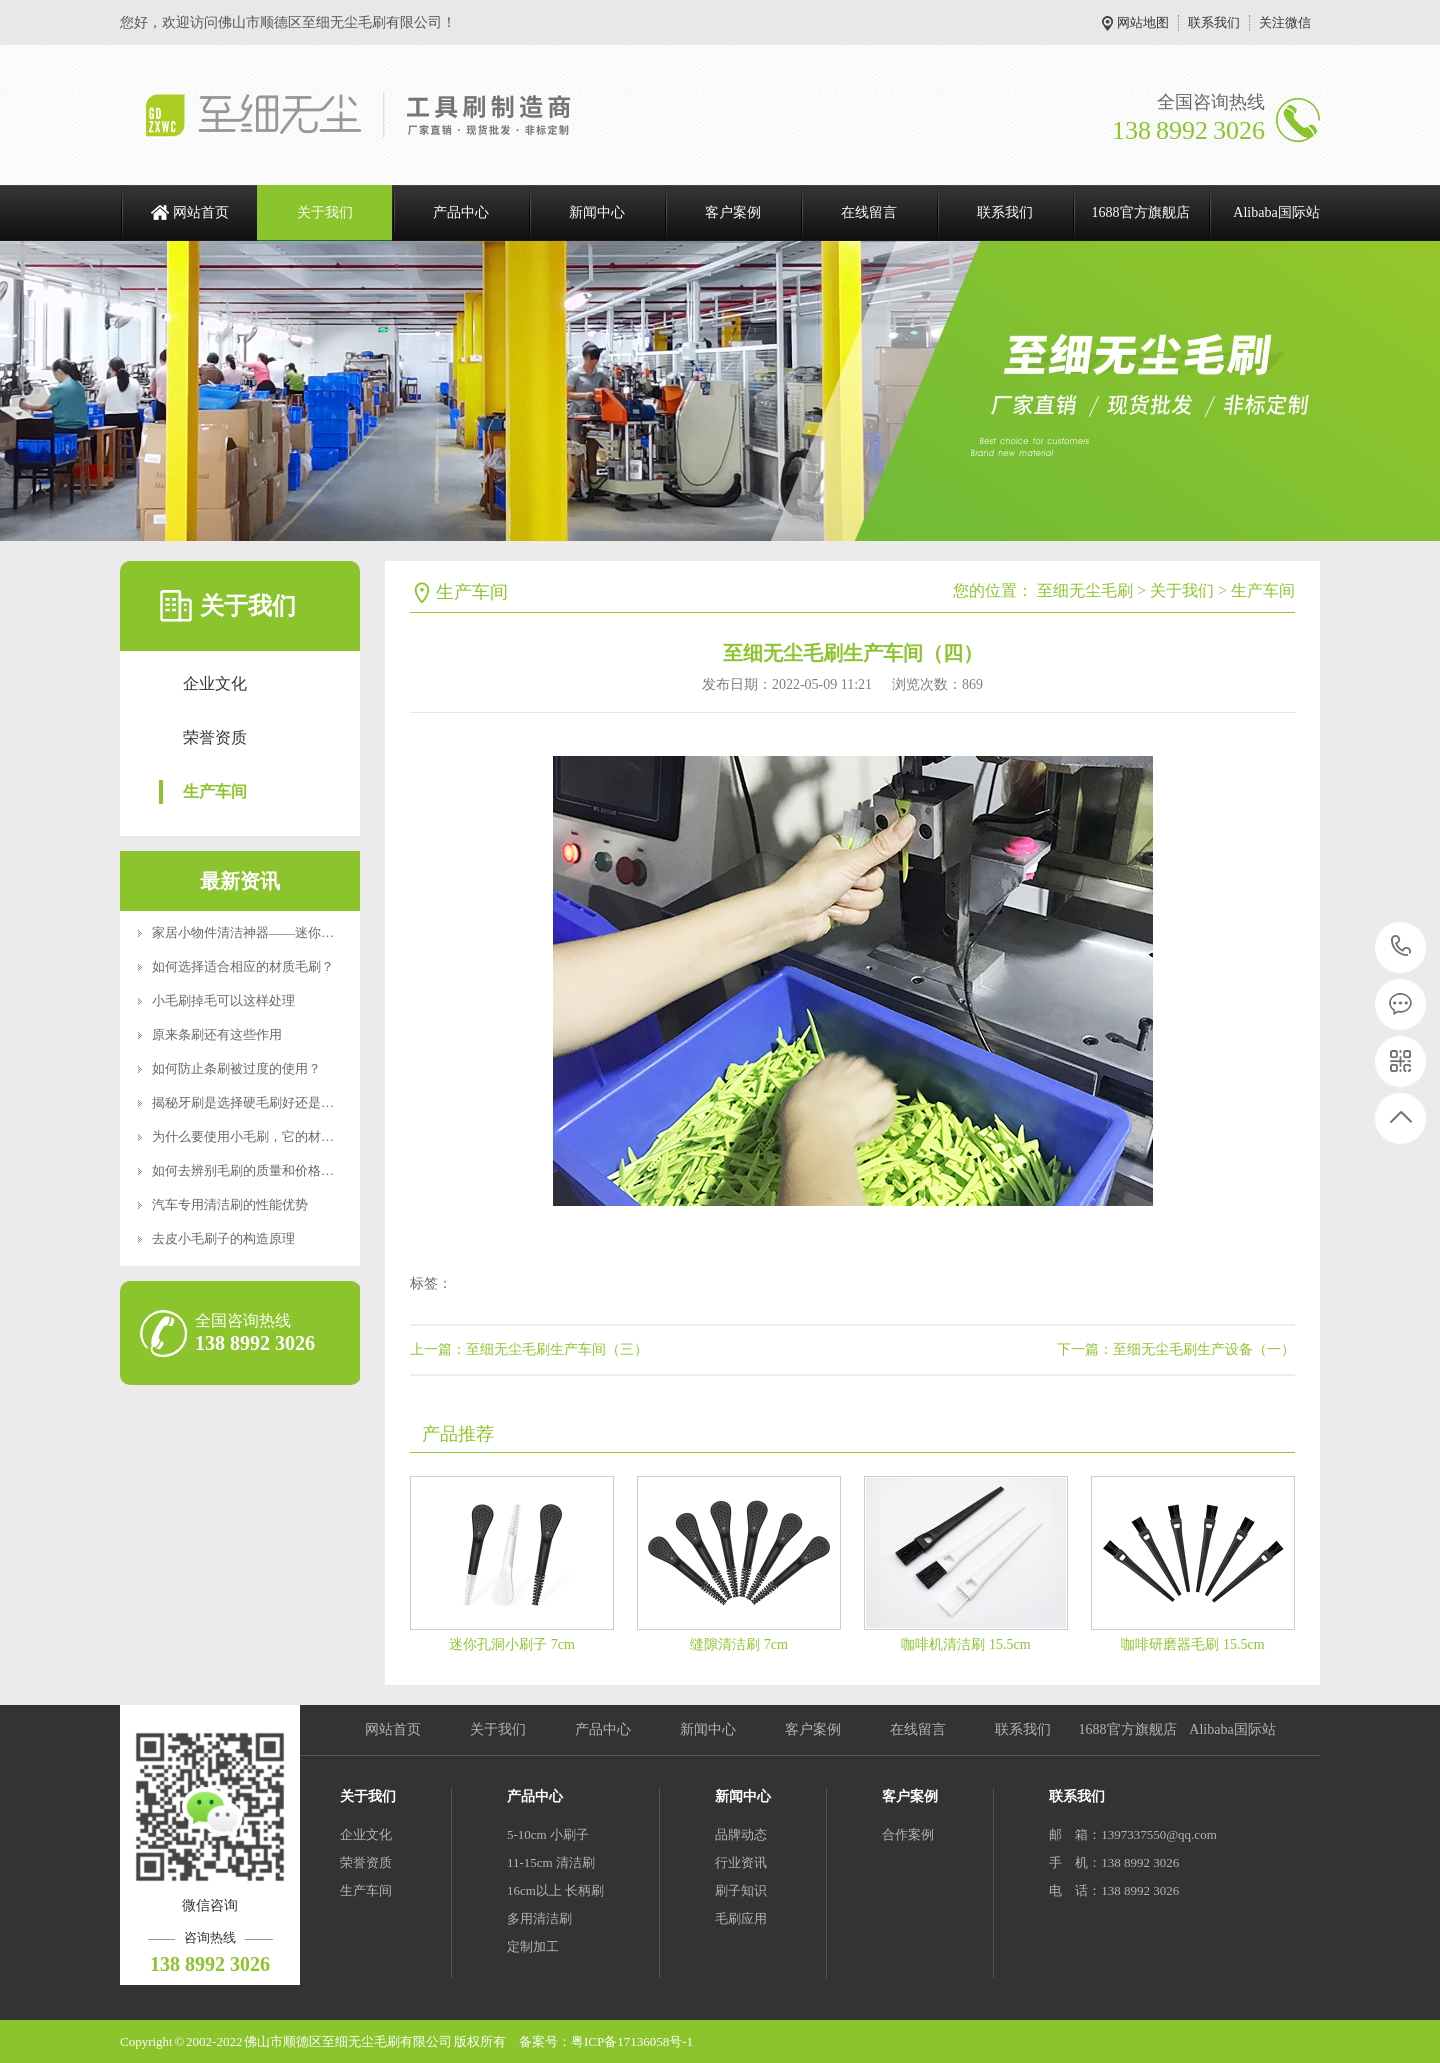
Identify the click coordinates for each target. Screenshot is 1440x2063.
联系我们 (1214, 22)
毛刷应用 (741, 1918)
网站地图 (1143, 22)
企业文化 (215, 683)
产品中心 (461, 212)
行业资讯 (741, 1862)
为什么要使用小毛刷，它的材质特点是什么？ (282, 1136)
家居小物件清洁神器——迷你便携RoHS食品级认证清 (304, 932)
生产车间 (215, 791)
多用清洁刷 (539, 1918)
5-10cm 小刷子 (548, 1834)
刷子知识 (741, 1890)
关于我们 (325, 212)
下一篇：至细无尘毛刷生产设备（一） (1176, 1349)
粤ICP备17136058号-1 (632, 2041)
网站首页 (201, 212)
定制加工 (533, 1946)
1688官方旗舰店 (1141, 212)
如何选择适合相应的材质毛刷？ (243, 966)
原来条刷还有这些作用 (217, 1034)
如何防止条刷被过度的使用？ (236, 1068)
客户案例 (733, 212)
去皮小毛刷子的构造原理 (223, 1238)
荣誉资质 (215, 737)
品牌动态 (741, 1834)
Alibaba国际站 (1276, 212)
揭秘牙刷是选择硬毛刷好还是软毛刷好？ (269, 1102)
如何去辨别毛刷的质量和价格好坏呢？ (262, 1170)
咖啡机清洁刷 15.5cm (965, 1644)
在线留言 (869, 212)
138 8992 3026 (1401, 947)
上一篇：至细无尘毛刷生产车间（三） (529, 1349)
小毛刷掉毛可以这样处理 (223, 1000)
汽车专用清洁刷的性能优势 (230, 1204)
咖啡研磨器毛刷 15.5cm (1192, 1644)
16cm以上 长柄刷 (555, 1890)
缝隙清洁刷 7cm (739, 1644)
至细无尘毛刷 (1085, 590)
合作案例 (908, 1834)
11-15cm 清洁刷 (551, 1862)
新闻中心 (597, 212)
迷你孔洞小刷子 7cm (512, 1644)
